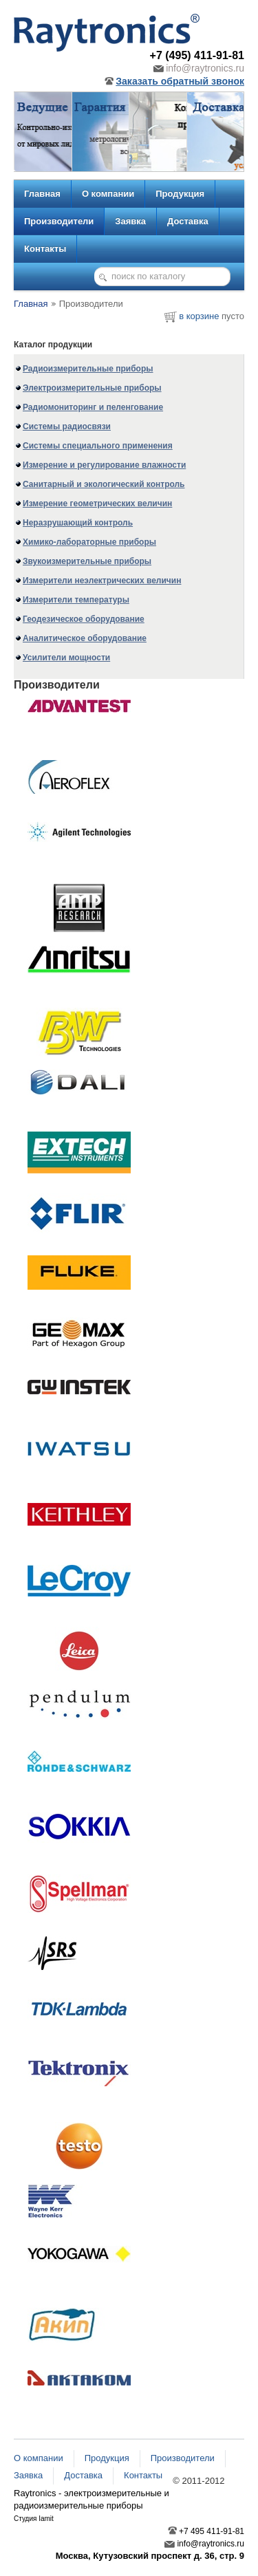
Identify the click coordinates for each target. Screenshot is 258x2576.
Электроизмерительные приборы (92, 388)
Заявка (130, 221)
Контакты (45, 248)
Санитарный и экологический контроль (104, 484)
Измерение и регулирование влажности (104, 465)
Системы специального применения (98, 446)
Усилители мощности (66, 657)
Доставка (187, 221)
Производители (59, 221)
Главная (42, 193)
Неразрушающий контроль (78, 523)
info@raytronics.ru (198, 68)
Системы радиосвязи (67, 426)
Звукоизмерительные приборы (87, 561)
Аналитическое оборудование (85, 638)
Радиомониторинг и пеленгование (93, 407)
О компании (108, 193)
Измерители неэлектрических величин (102, 580)
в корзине (199, 316)
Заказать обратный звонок (174, 81)
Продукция (179, 193)
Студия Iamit (34, 2518)
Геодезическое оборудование (83, 619)
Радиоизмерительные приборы (88, 369)
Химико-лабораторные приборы (89, 542)
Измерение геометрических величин (97, 503)
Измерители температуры (76, 600)
